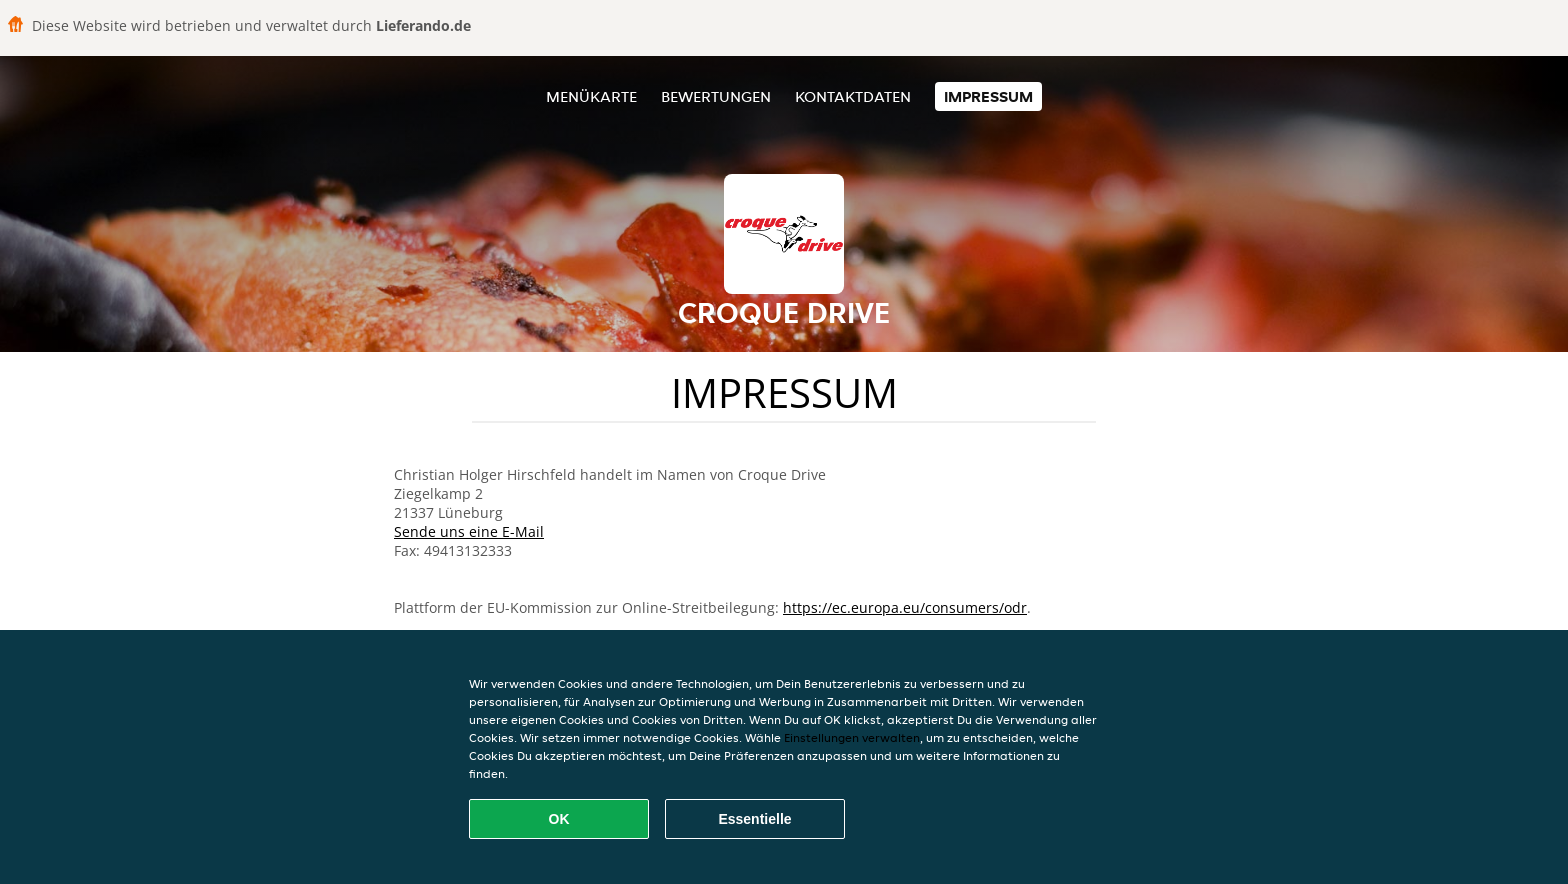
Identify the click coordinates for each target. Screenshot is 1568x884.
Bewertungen (716, 96)
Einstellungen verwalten (852, 737)
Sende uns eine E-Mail (469, 531)
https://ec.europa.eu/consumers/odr (905, 607)
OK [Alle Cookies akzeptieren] (559, 819)
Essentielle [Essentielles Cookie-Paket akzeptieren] (754, 819)
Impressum (988, 96)
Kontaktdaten (853, 96)
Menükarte (591, 96)
